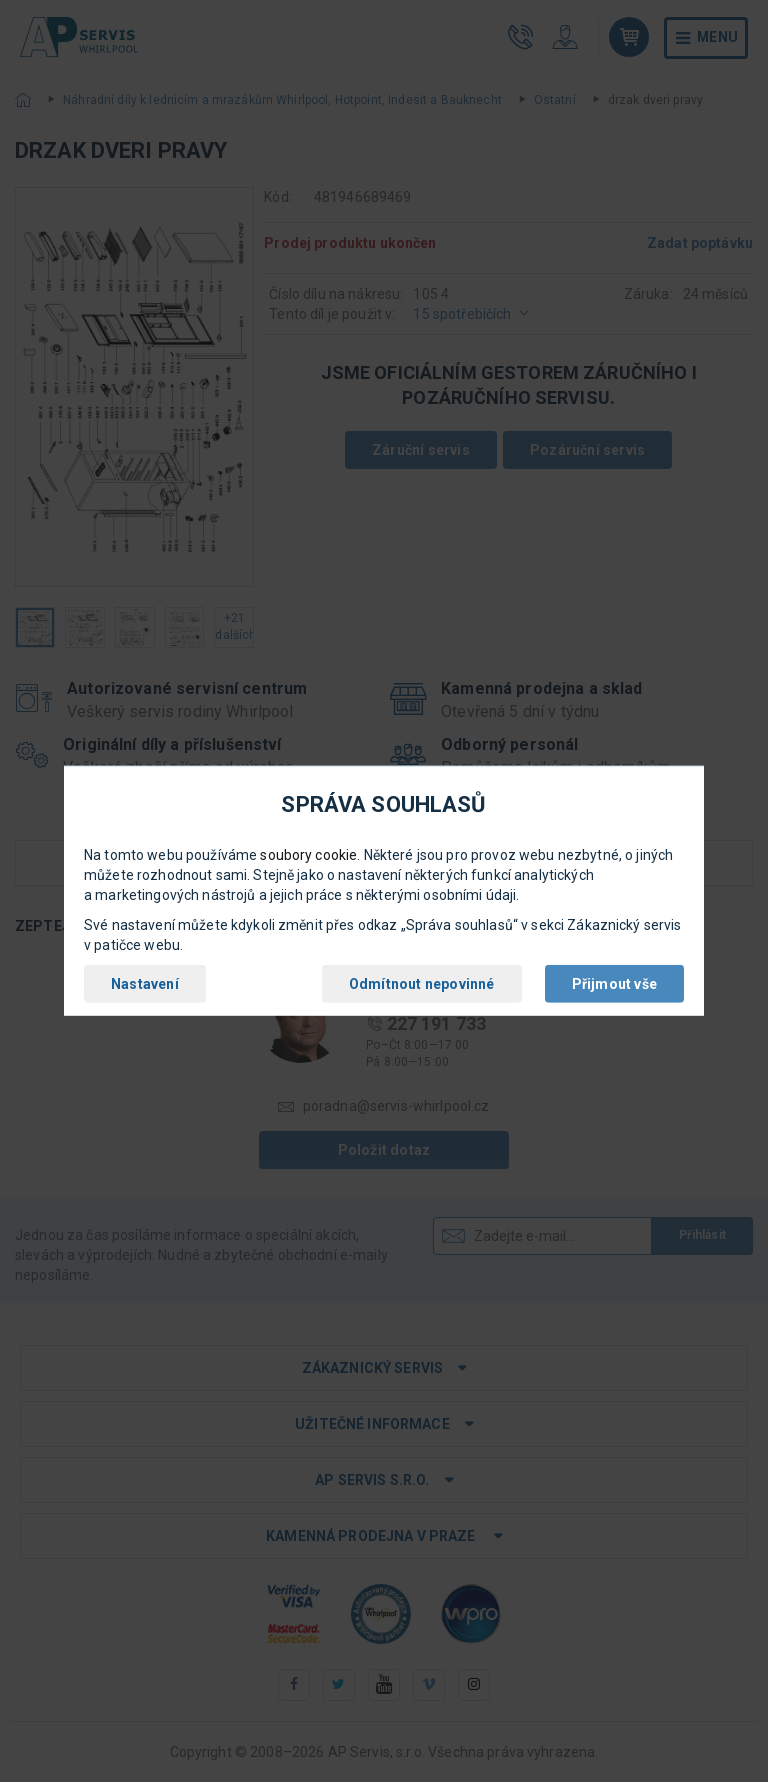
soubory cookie (308, 855)
